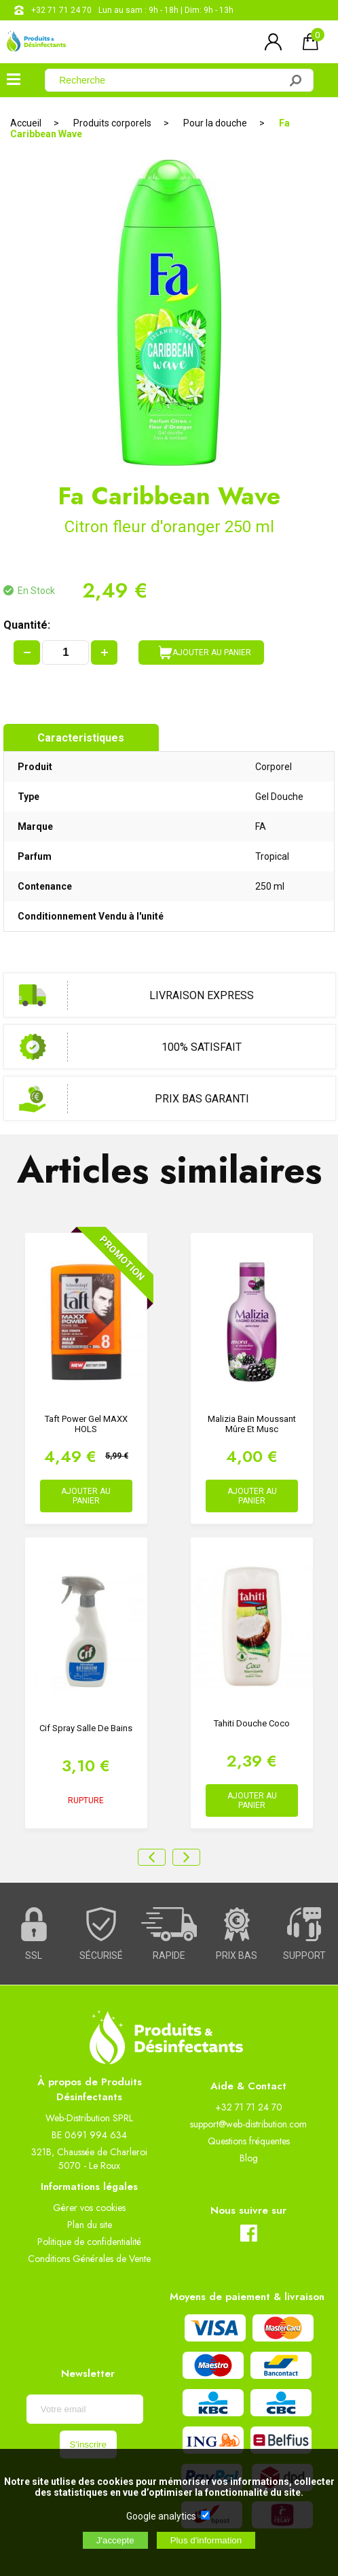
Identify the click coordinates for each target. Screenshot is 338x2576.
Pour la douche (215, 123)
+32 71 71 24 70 (61, 10)
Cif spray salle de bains (85, 1728)
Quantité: (26, 625)
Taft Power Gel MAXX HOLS (86, 1424)
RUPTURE (86, 1800)
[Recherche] (170, 80)
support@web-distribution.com (248, 2124)
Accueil (25, 123)
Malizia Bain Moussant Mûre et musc (252, 1424)
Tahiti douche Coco (252, 1723)
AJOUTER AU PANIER (205, 652)
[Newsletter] (84, 2409)
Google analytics (161, 2516)
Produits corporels (112, 123)
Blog (249, 2158)
